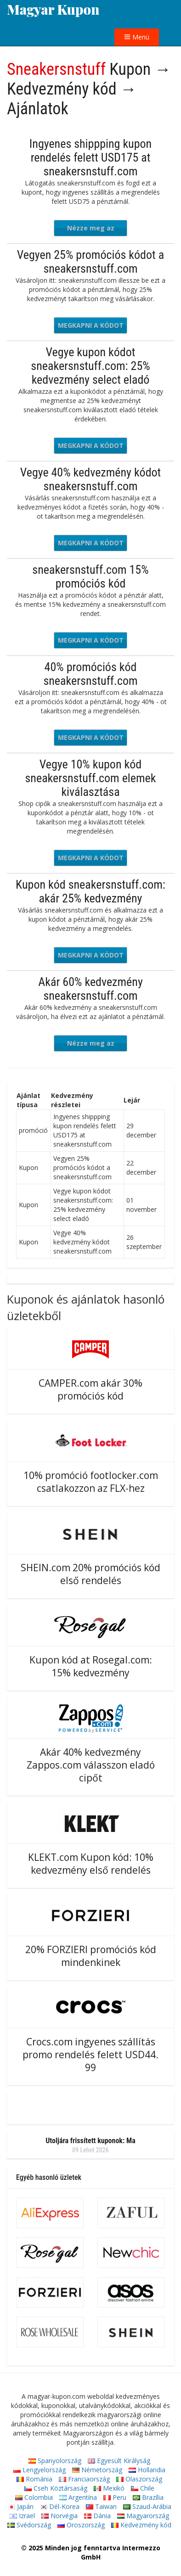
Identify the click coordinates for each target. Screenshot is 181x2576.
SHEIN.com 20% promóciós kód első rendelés (90, 1574)
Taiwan (101, 2506)
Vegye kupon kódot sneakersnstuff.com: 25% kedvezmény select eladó (90, 365)
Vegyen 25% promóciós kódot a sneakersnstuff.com (90, 261)
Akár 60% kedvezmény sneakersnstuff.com (90, 988)
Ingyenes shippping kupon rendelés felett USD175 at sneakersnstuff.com (90, 157)
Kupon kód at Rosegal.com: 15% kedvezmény (90, 1666)
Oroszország (81, 2524)
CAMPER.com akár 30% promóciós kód (90, 1389)
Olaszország (139, 2479)
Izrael (22, 2515)
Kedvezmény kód (141, 2524)
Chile (142, 2488)
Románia (34, 2479)
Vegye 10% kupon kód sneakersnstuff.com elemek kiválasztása (90, 778)
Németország (97, 2469)
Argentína (78, 2497)
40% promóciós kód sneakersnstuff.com (90, 674)
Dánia (97, 2515)
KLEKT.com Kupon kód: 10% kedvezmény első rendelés (90, 1863)
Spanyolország (54, 2460)
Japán (21, 2506)
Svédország (29, 2524)
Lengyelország (39, 2469)
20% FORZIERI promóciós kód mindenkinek (90, 1956)
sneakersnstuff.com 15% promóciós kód (90, 576)
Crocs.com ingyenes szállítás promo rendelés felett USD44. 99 (90, 2054)
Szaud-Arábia (147, 2506)
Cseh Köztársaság (55, 2488)
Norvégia (59, 2515)
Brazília (148, 2497)
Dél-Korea (59, 2506)
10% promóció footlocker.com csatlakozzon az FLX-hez (90, 1482)
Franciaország (84, 2479)
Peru (114, 2497)
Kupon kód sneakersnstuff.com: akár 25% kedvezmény (90, 891)
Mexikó (109, 2488)
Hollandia (147, 2469)
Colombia (34, 2497)
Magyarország (143, 2515)
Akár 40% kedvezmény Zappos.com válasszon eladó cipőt (91, 1765)
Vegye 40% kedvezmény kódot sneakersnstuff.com (90, 479)
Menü (136, 37)
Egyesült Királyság (119, 2460)
